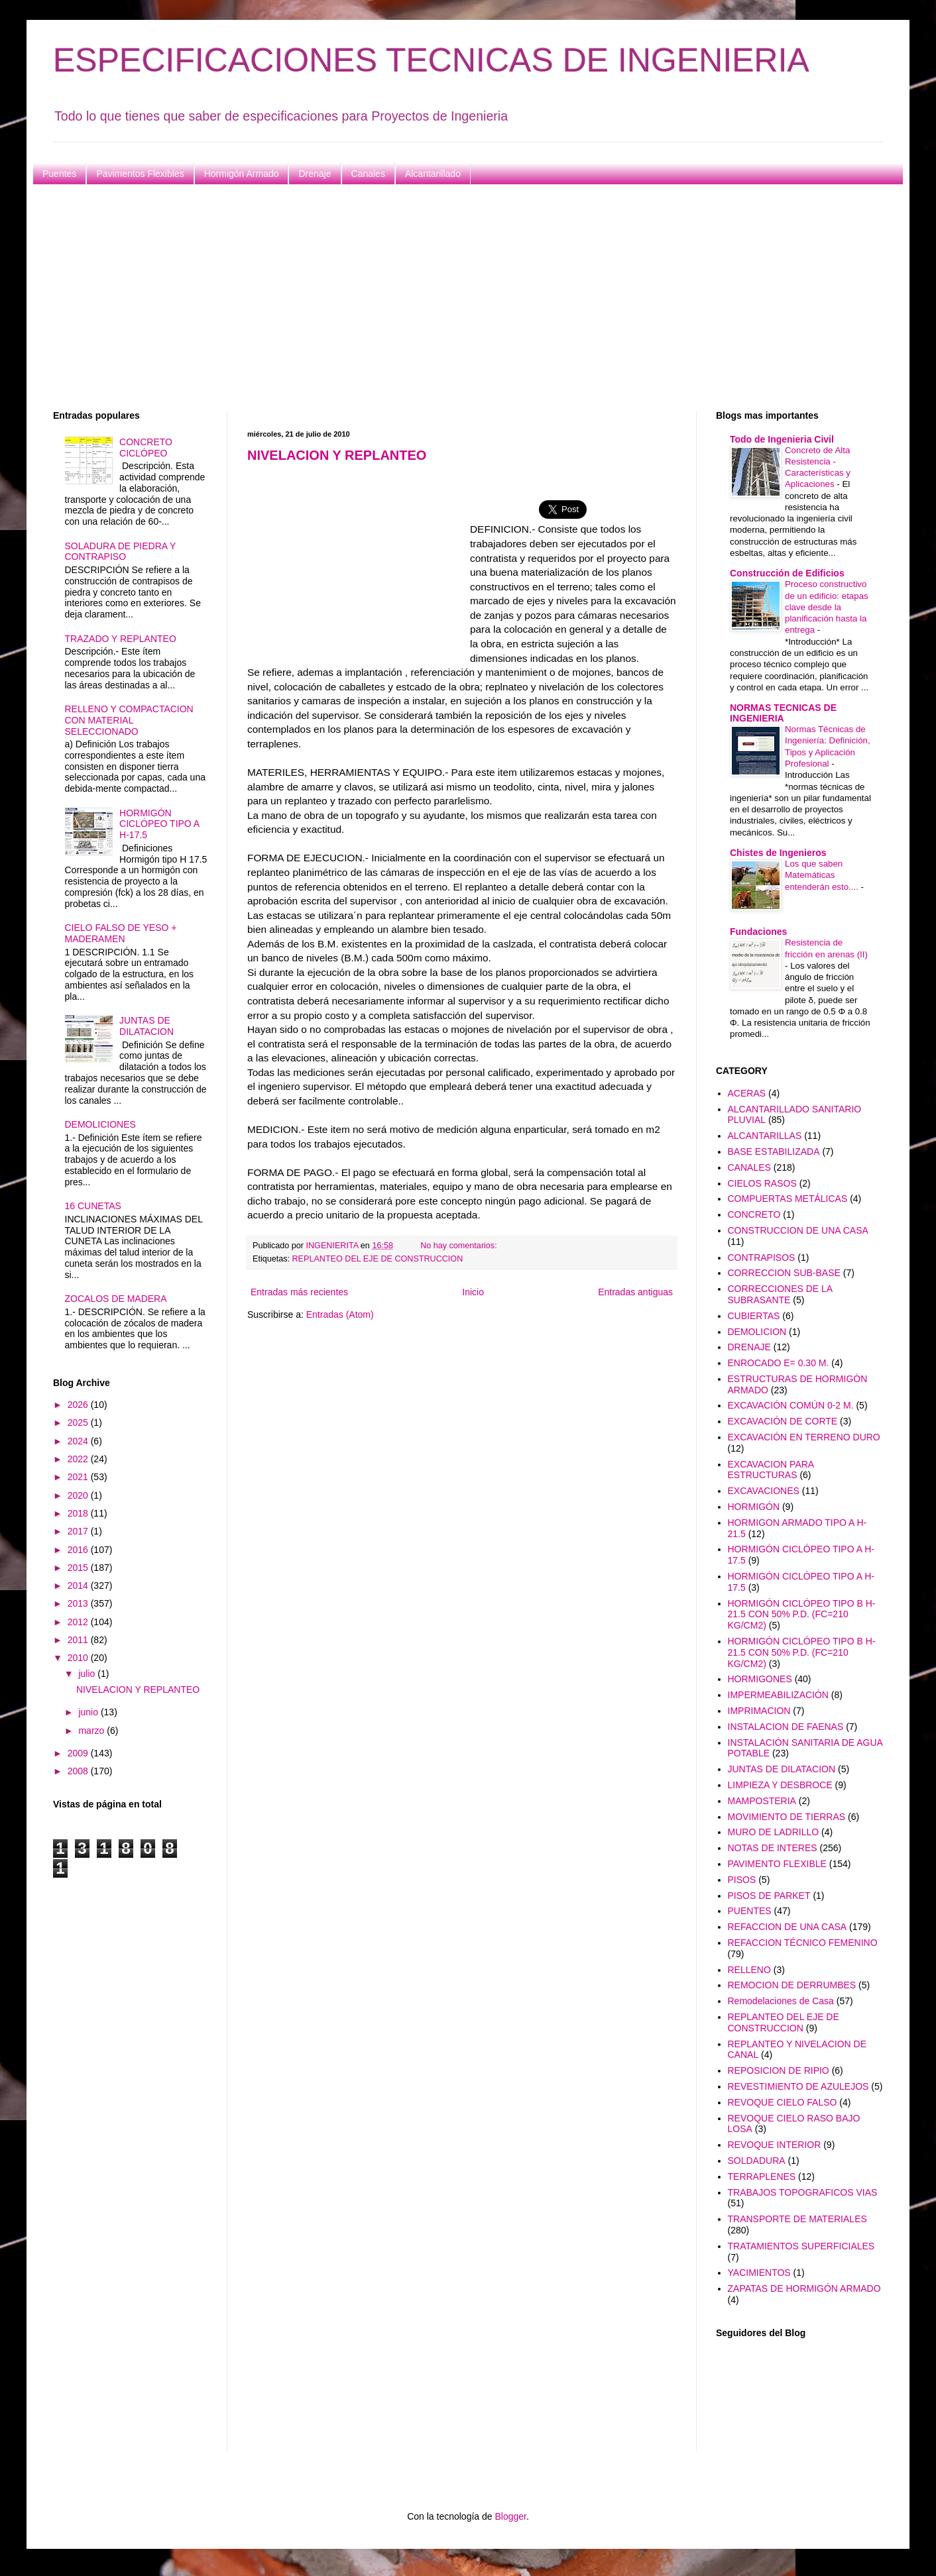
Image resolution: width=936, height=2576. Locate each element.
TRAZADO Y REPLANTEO (120, 638)
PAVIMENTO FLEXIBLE (777, 1863)
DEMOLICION (757, 1331)
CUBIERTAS (754, 1316)
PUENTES (750, 1910)
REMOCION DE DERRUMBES (792, 1985)
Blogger (510, 2516)
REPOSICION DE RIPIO (778, 2070)
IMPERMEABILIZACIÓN (778, 1695)
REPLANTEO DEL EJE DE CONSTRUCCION (377, 1258)
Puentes (59, 173)
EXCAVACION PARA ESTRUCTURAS (771, 1470)
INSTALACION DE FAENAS (786, 1726)
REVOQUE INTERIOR (774, 2144)
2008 (79, 1771)
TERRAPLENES (762, 2176)
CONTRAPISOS (761, 1257)
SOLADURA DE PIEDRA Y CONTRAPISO (120, 552)
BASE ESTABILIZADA (774, 1151)
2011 (79, 1640)
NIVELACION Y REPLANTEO (336, 455)
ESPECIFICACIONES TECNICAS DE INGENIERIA (431, 60)
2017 (79, 1531)
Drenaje (314, 173)
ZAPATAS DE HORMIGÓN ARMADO (804, 2288)
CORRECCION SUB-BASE (784, 1272)
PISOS (742, 1879)
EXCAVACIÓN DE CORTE (783, 1421)
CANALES (749, 1167)
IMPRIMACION (759, 1710)
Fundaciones (758, 931)
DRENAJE (749, 1347)
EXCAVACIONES (763, 1490)
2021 (79, 1477)
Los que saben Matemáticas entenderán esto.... (823, 875)
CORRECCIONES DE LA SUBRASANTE (780, 1294)
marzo (92, 1730)
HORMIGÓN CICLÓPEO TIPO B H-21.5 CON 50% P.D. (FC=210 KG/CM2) (802, 1614)
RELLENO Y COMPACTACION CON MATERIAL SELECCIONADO (129, 720)
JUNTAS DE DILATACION (146, 1026)
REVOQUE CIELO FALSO (782, 2102)
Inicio (473, 1292)
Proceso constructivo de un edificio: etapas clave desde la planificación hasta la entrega (826, 607)
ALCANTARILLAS (765, 1135)
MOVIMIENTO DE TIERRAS (787, 1816)
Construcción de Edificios (787, 573)
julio (87, 1673)
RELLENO (749, 1969)
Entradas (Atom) (340, 1314)
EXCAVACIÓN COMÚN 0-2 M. (791, 1405)
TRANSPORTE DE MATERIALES (797, 2219)
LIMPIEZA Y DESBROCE (780, 1785)
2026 (79, 1404)
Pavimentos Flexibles (140, 173)
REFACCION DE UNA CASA (787, 1926)
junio (89, 1712)
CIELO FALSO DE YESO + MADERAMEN (121, 933)
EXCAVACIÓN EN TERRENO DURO (804, 1437)
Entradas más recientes (299, 1292)
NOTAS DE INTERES (772, 1848)
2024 (79, 1441)
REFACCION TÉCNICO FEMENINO (803, 1942)
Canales (368, 173)
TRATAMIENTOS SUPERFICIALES (801, 2246)
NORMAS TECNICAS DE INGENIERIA (783, 713)
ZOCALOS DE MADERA (116, 1298)
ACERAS (747, 1093)
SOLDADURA (757, 2160)
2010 (79, 1657)
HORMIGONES (760, 1679)
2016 (79, 1549)
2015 (79, 1567)
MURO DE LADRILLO (773, 1832)
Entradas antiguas (635, 1292)
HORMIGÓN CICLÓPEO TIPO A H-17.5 (159, 824)
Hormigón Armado (241, 173)
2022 (79, 1459)
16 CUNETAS (93, 1206)
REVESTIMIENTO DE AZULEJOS (798, 2086)
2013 (79, 1603)
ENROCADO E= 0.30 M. (778, 1363)
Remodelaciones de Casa (781, 2001)
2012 (79, 1622)
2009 (79, 1753)
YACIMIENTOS (759, 2272)
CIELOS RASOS (762, 1183)
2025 (79, 1422)
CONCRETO (754, 1214)
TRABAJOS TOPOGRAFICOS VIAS (803, 2192)
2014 (79, 1585)
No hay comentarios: (459, 1245)
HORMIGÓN (754, 1506)
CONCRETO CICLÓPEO (145, 447)
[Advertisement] (450, 297)
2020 (79, 1495)
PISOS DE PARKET (769, 1895)
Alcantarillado (433, 173)
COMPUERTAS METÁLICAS (788, 1198)
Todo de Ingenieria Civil (782, 439)
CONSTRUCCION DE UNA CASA (798, 1230)
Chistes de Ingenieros (778, 852)
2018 (79, 1513)
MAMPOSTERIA (762, 1801)
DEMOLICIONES (100, 1124)
